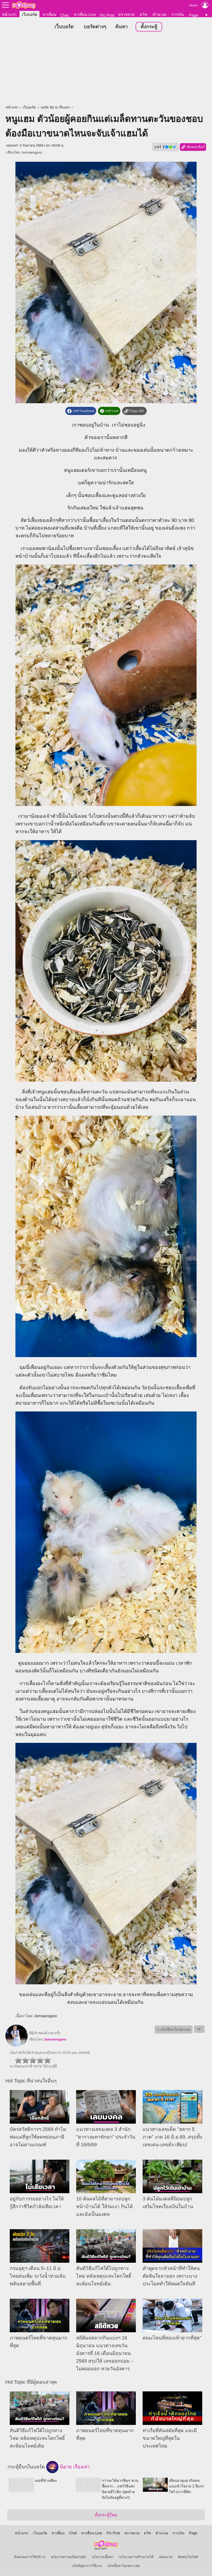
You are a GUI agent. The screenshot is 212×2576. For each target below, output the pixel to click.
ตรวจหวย (126, 14)
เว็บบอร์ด (29, 14)
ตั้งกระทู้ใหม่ (106, 2515)
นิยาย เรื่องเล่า (68, 2467)
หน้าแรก (9, 14)
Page (193, 15)
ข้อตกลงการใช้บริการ (29, 2557)
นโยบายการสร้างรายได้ (136, 2557)
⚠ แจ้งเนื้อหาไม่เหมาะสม (173, 2029)
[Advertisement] (106, 69)
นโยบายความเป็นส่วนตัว (69, 2557)
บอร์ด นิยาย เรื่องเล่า (55, 107)
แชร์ (165, 147)
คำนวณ (159, 14)
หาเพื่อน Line (85, 14)
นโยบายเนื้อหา (103, 2557)
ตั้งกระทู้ (149, 27)
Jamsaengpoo (31, 152)
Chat (64, 15)
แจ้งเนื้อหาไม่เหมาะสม (123, 2566)
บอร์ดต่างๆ (95, 27)
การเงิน (177, 14)
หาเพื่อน (49, 14)
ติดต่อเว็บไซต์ (188, 2557)
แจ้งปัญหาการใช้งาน (87, 2566)
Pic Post (107, 15)
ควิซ (143, 14)
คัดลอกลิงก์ (193, 147)
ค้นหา (121, 27)
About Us (166, 2557)
